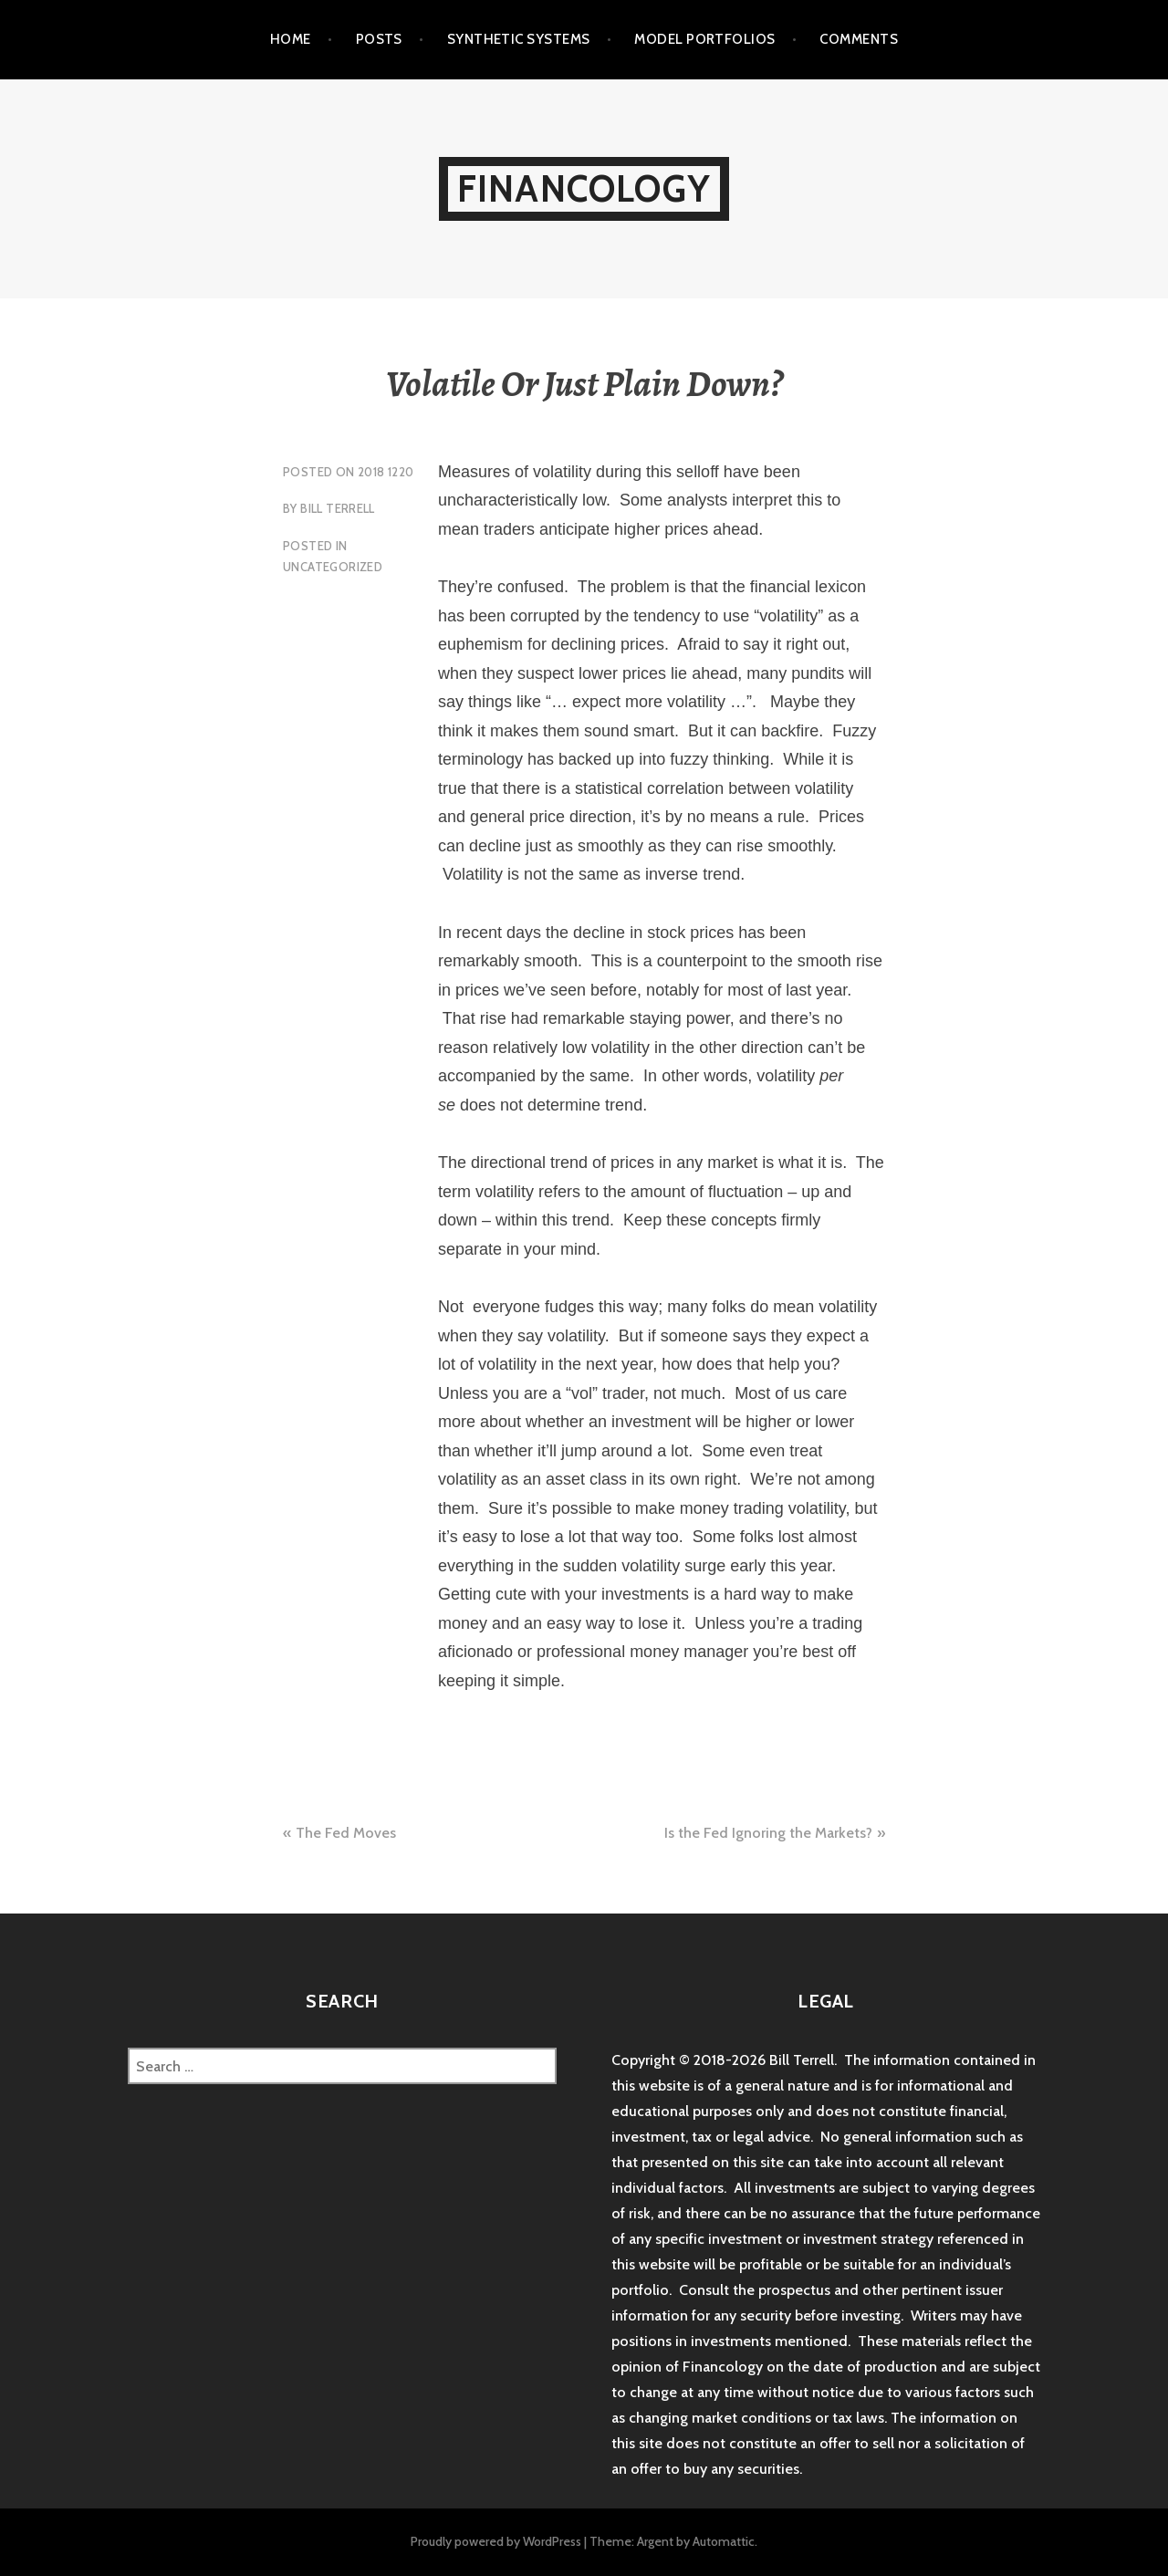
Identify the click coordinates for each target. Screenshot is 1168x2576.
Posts (379, 39)
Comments (858, 39)
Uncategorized (332, 566)
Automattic (724, 2541)
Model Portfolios (704, 39)
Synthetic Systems (518, 39)
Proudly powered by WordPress (496, 2541)
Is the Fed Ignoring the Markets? (768, 1832)
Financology (584, 188)
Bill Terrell (337, 508)
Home (290, 39)
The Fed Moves (346, 1832)
